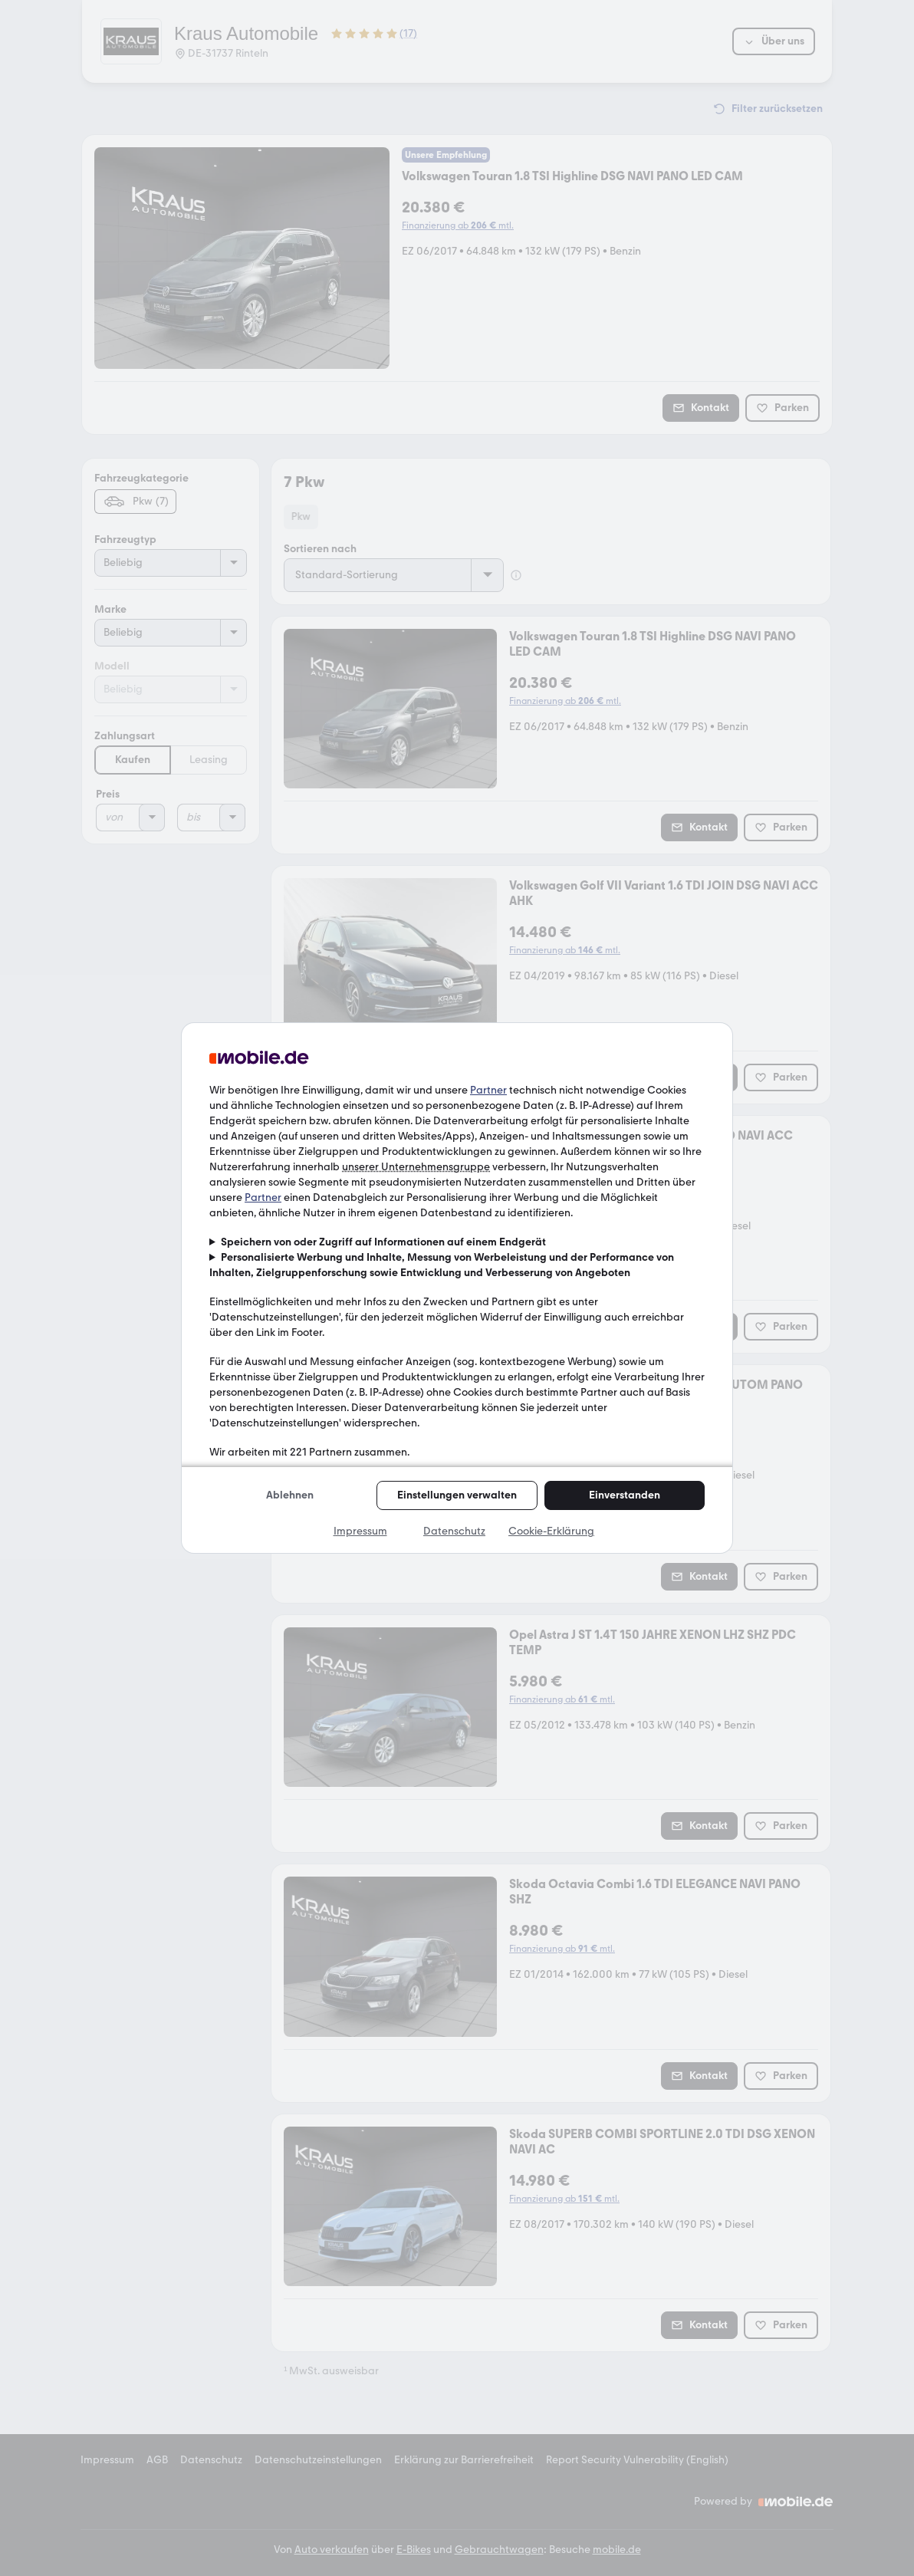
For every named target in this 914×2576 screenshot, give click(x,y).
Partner (488, 1090)
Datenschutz (454, 1531)
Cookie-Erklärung (551, 1531)
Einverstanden (624, 1495)
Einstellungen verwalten (457, 1495)
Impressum (360, 1531)
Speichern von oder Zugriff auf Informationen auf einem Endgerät (383, 1242)
